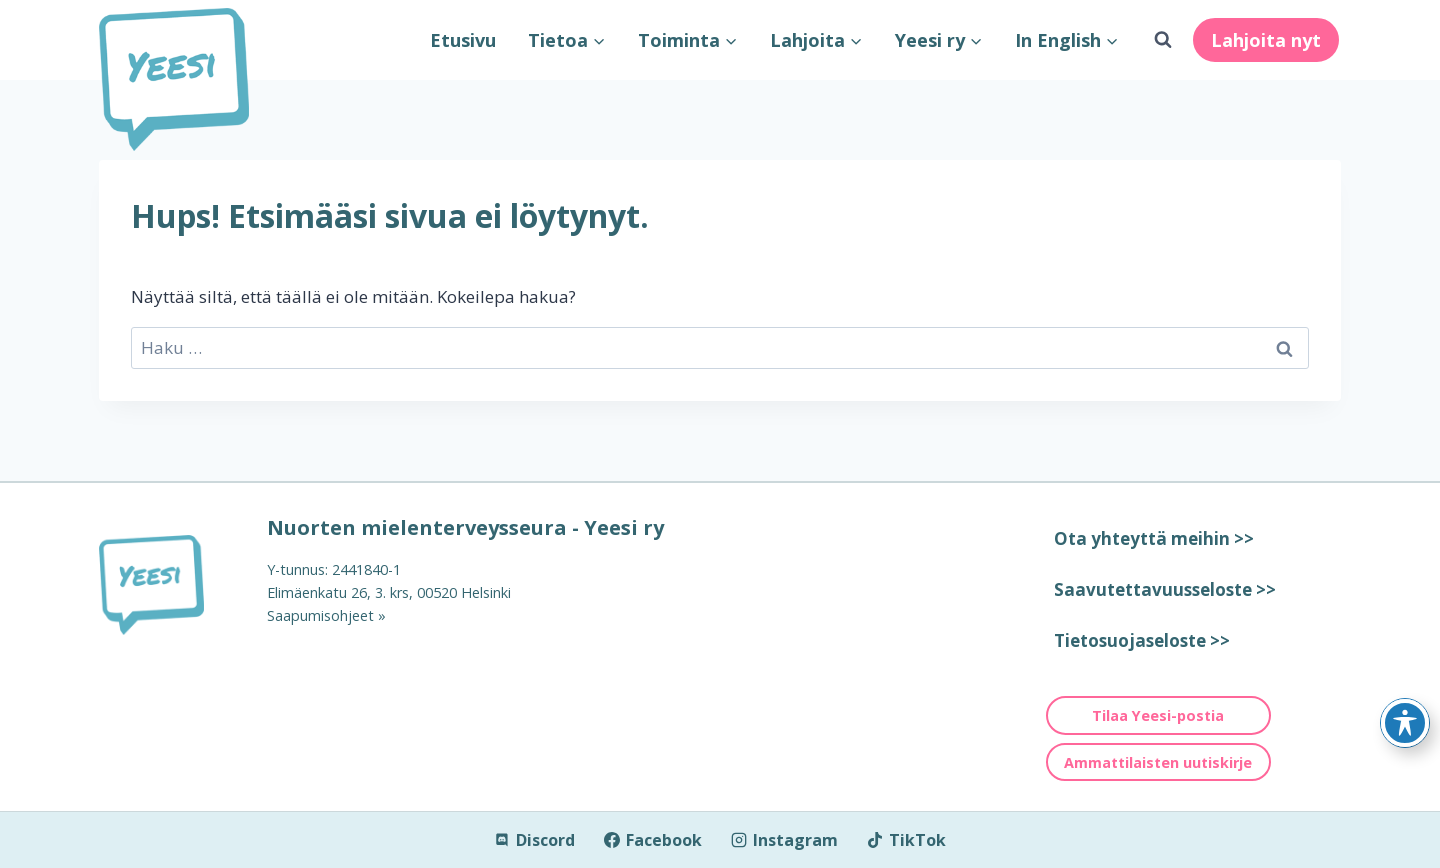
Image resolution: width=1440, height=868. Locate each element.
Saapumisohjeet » (326, 615)
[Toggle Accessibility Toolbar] (1405, 723)
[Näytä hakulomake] (1163, 40)
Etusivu (463, 40)
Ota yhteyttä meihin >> (1154, 538)
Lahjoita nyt (1266, 40)
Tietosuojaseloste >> (1142, 640)
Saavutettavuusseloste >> (1165, 589)
